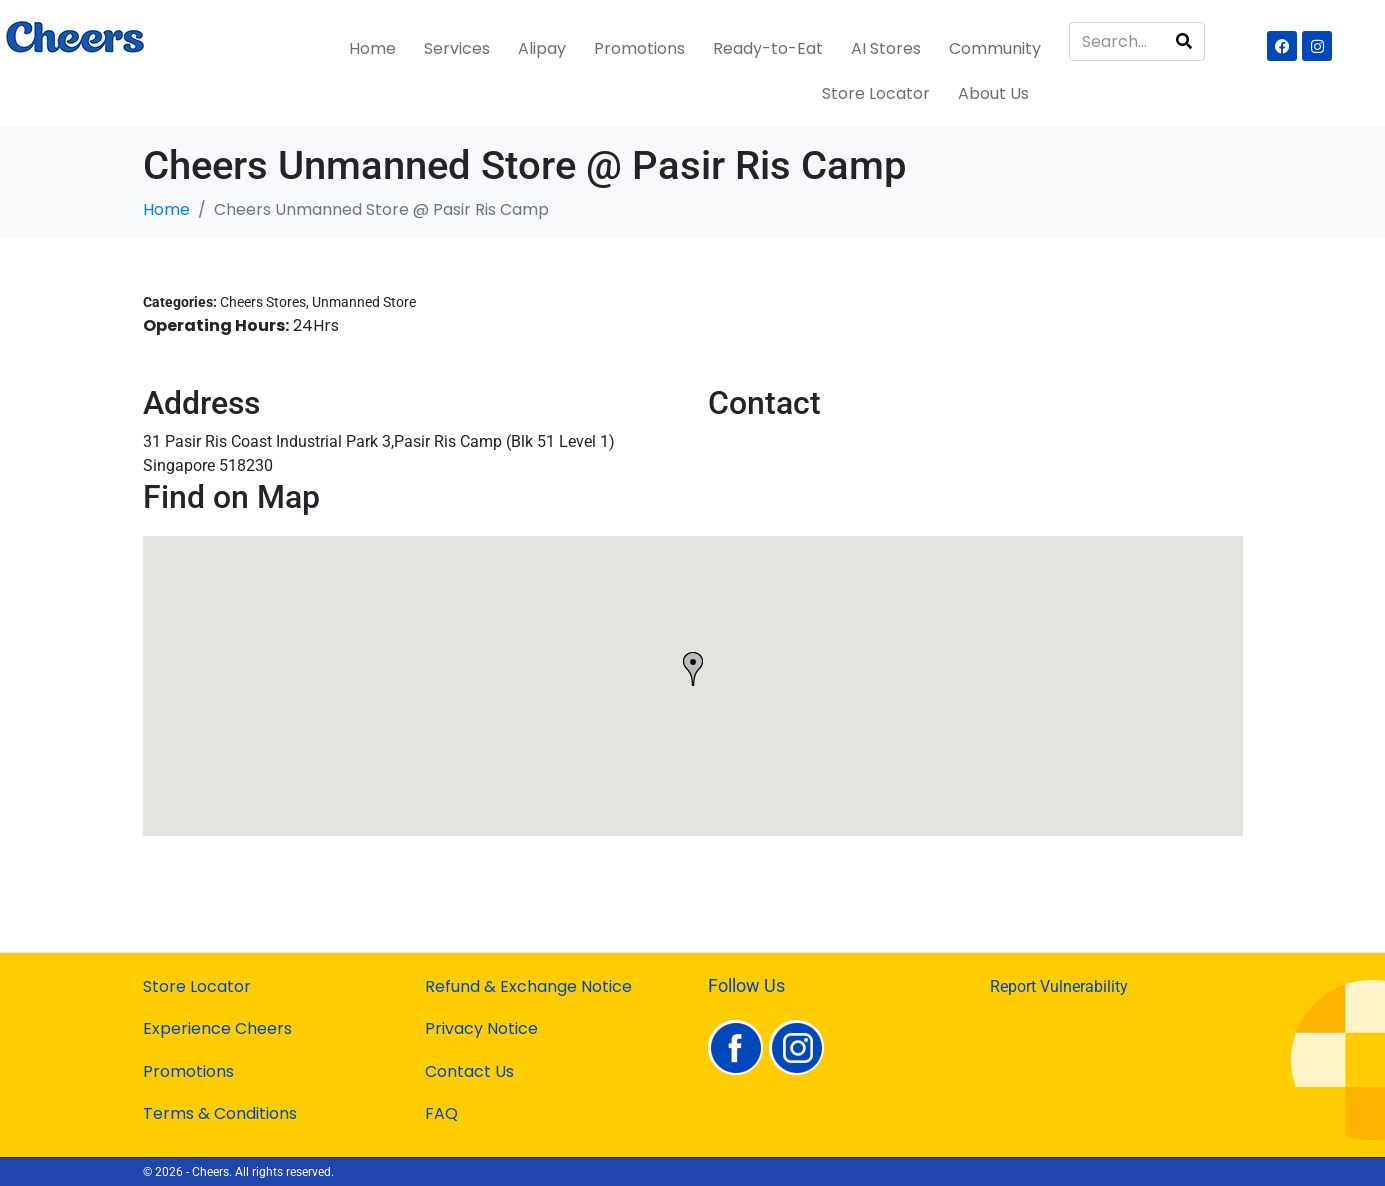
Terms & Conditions (220, 1113)
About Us (993, 93)
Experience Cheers (217, 1028)
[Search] (1184, 41)
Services (457, 48)
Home (372, 48)
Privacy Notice (481, 1028)
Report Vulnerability (1059, 986)
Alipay (542, 48)
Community (995, 48)
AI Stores (886, 48)
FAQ (441, 1113)
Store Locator (876, 93)
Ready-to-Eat (768, 48)
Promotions (639, 48)
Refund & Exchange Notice (528, 986)
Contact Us (469, 1071)
